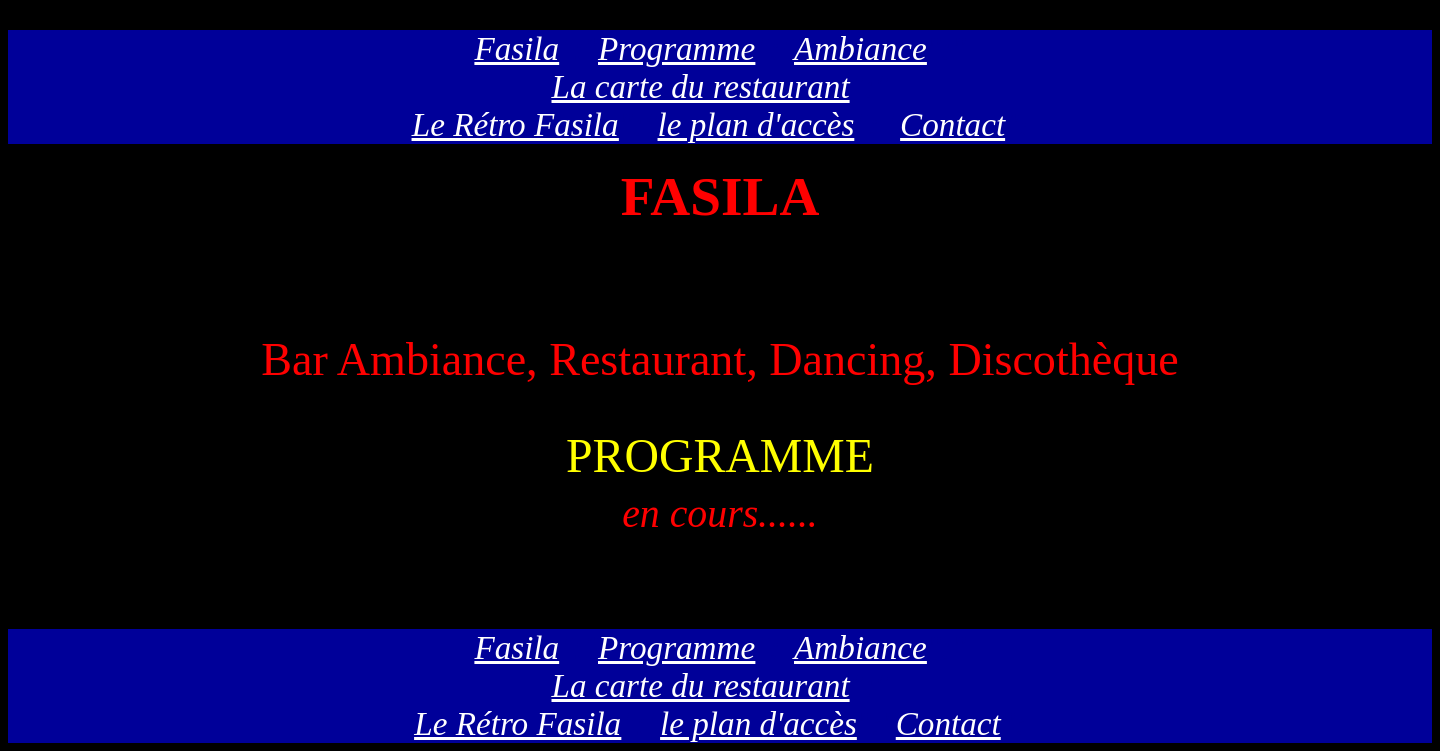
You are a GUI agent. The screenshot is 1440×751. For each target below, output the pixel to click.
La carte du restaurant (701, 86)
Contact (952, 124)
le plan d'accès (756, 124)
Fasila (516, 48)
